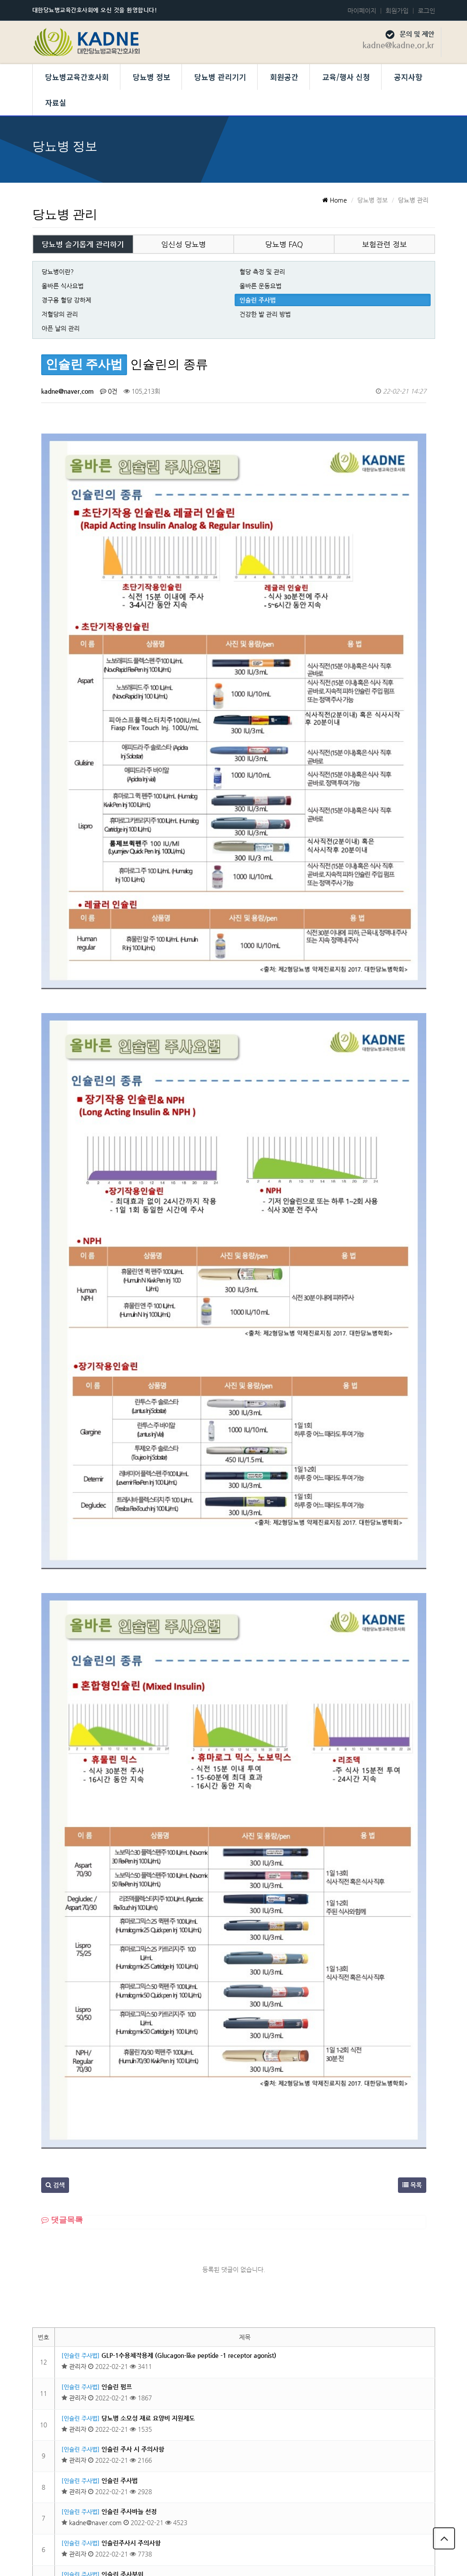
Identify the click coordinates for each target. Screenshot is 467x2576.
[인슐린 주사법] (81, 2068)
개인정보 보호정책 (338, 2512)
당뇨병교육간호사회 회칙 (413, 2512)
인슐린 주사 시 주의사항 (132, 2161)
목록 (412, 1897)
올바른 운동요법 (260, 285)
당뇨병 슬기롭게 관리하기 (83, 244)
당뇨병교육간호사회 (77, 76)
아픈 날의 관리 (61, 328)
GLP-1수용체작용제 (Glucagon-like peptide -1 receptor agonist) (188, 2067)
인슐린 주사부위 (122, 2286)
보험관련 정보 (384, 244)
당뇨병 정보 (151, 76)
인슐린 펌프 (116, 2099)
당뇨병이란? (58, 271)
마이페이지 (361, 10)
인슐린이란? (117, 2411)
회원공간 (284, 76)
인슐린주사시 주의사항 (131, 2255)
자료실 (55, 102)
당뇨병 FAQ (284, 244)
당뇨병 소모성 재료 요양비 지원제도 (148, 2130)
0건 (108, 391)
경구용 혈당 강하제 (66, 299)
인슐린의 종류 (119, 2349)
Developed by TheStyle (306, 2560)
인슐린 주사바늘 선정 (129, 2223)
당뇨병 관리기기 (220, 76)
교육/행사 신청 (346, 76)
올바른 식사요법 (63, 285)
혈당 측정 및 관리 (262, 271)
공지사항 (408, 76)
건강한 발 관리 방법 (265, 314)
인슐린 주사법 (257, 299)
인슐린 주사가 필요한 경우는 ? (141, 2380)
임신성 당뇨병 (183, 244)
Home (334, 199)
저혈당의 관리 (60, 314)
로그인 (426, 10)
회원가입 (397, 10)
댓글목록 (62, 1932)
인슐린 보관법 (119, 2317)
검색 (55, 1897)
